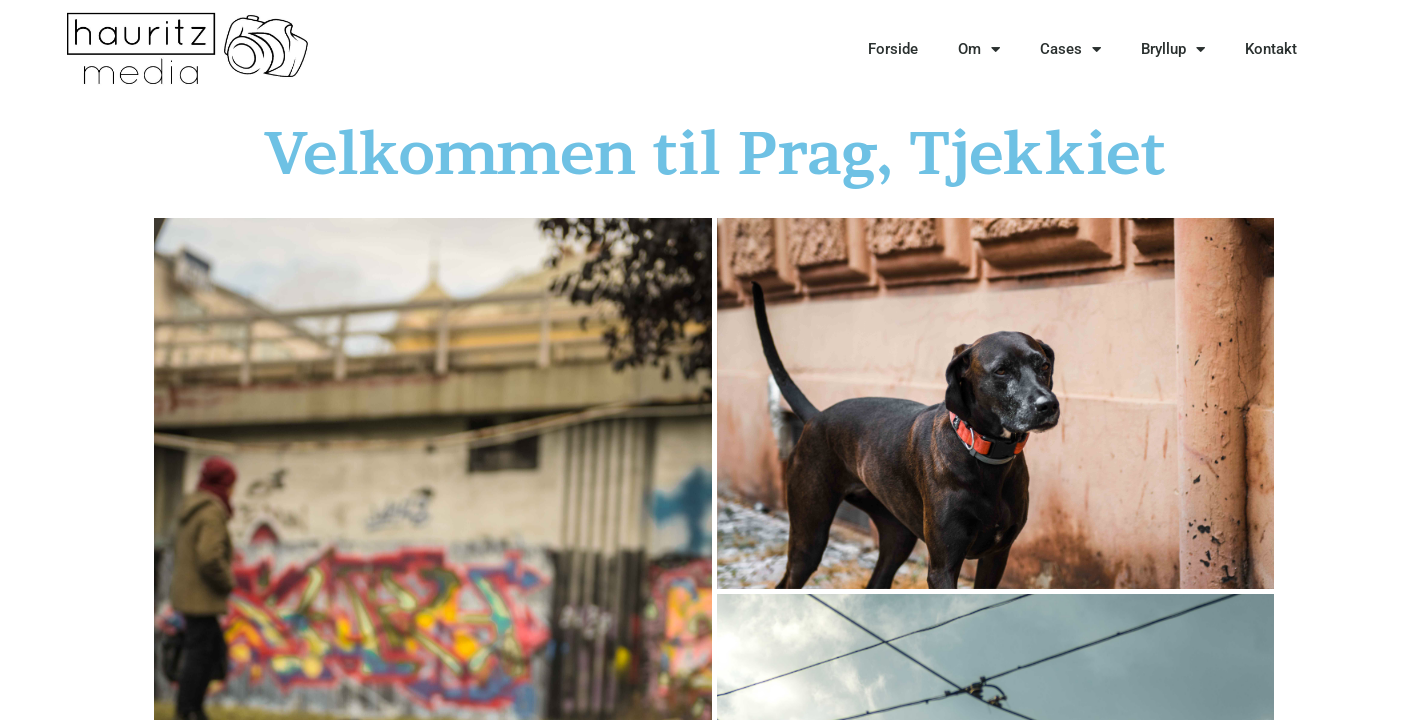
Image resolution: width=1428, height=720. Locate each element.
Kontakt (1271, 49)
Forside (893, 49)
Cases (1070, 49)
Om (979, 49)
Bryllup (1173, 49)
